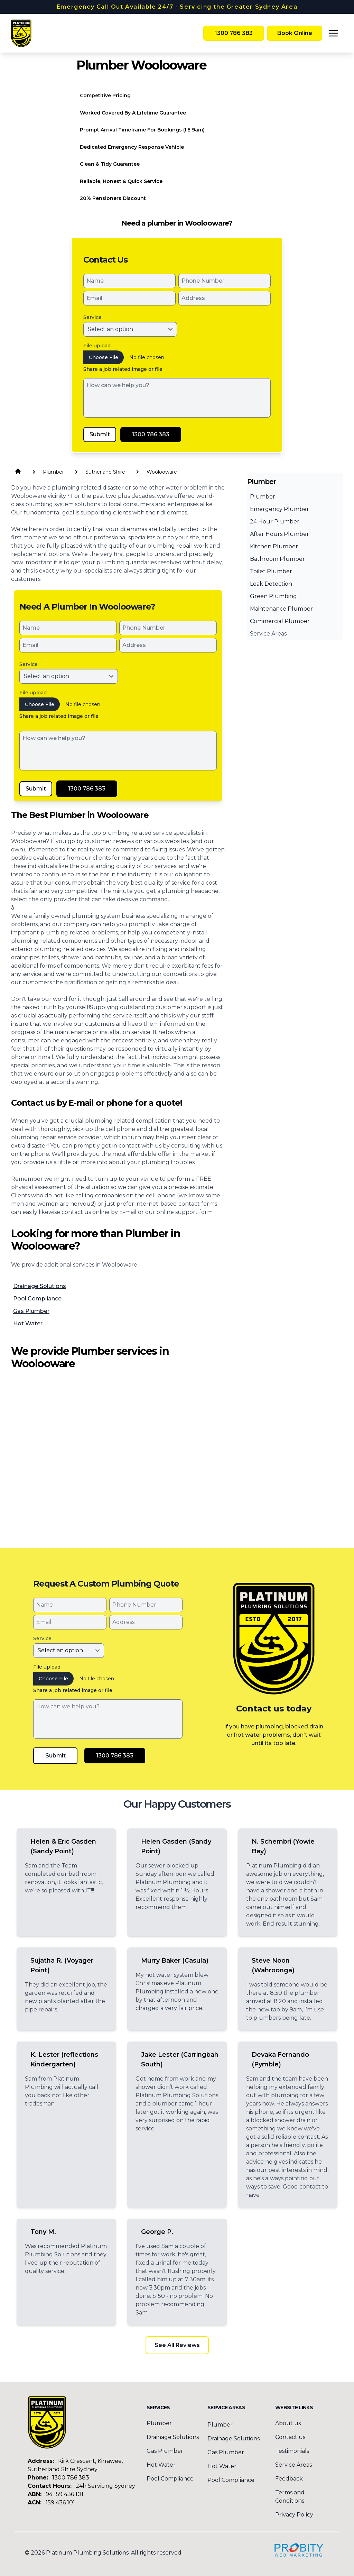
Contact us (290, 2437)
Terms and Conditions (290, 2496)
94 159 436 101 (64, 2494)
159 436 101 (60, 2502)
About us (288, 2423)
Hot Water (28, 1323)
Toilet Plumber (271, 571)
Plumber (262, 496)
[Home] (21, 33)
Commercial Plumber (280, 621)
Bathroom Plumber (277, 559)
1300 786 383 (70, 2477)
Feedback (289, 2478)
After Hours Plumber (279, 534)
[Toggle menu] (333, 33)
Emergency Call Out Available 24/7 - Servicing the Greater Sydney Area (177, 6)
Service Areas (268, 633)
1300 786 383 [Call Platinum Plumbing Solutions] (234, 33)
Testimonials (292, 2451)
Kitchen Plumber (274, 546)
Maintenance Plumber (281, 608)
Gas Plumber (31, 1311)
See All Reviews (177, 2345)
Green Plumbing (273, 596)
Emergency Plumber (279, 509)
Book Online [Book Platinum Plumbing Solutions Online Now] (294, 33)
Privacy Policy (294, 2514)
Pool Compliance (37, 1298)
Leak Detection (271, 584)
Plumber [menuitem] (159, 2423)
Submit (100, 434)
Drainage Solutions (39, 1286)
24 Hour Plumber (274, 521)
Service (92, 317)
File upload (97, 345)
